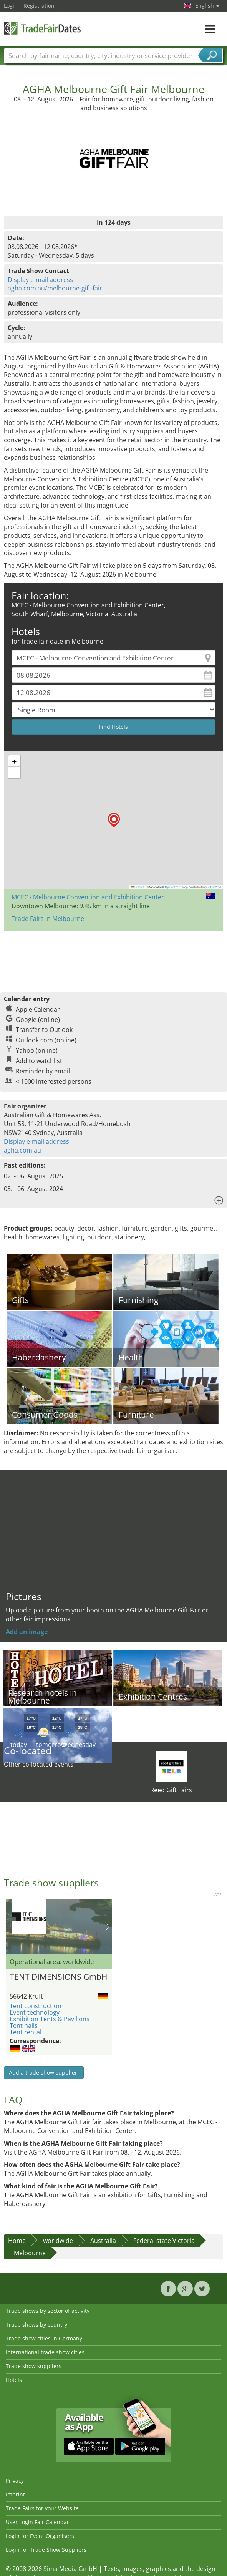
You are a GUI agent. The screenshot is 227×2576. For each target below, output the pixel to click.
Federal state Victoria (164, 2240)
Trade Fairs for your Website (42, 2508)
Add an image (27, 1631)
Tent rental (25, 2032)
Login (11, 5)
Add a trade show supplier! (44, 2072)
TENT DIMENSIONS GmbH (58, 1976)
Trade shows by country (36, 2324)
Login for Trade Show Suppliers (46, 2549)
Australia (103, 2240)
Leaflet (138, 887)
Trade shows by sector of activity (47, 2310)
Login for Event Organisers (40, 2536)
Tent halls (24, 2025)
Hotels (14, 2380)
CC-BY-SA (214, 887)
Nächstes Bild (107, 1926)
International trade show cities (45, 2352)
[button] (114, 820)
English (207, 5)
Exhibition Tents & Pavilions (49, 2019)
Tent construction (35, 2006)
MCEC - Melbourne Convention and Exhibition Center (88, 897)
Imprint (15, 2494)
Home (17, 2240)
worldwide (58, 2240)
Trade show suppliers (33, 2366)
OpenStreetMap (176, 887)
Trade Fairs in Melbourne (48, 918)
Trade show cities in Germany (44, 2338)
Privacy (15, 2480)
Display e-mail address (40, 279)
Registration (39, 5)
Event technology (35, 2012)
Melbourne (30, 2253)
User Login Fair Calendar (37, 2522)
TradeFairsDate (42, 27)
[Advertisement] (112, 958)
